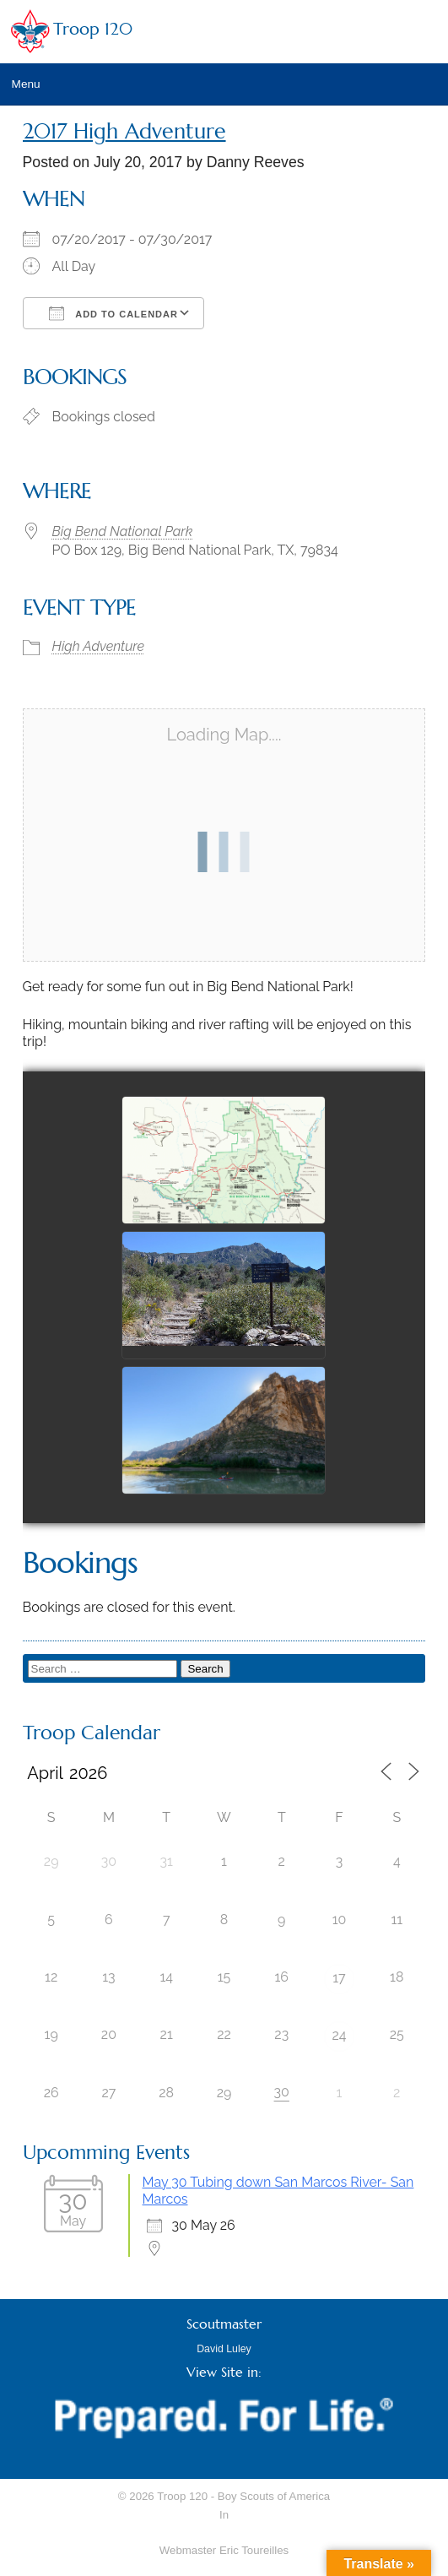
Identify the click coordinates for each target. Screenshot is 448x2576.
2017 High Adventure (124, 131)
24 (339, 2035)
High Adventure (98, 646)
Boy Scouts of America (274, 2496)
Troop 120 (92, 29)
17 (338, 1978)
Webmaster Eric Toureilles (224, 2550)
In (224, 2514)
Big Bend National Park (122, 531)
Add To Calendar (113, 313)
